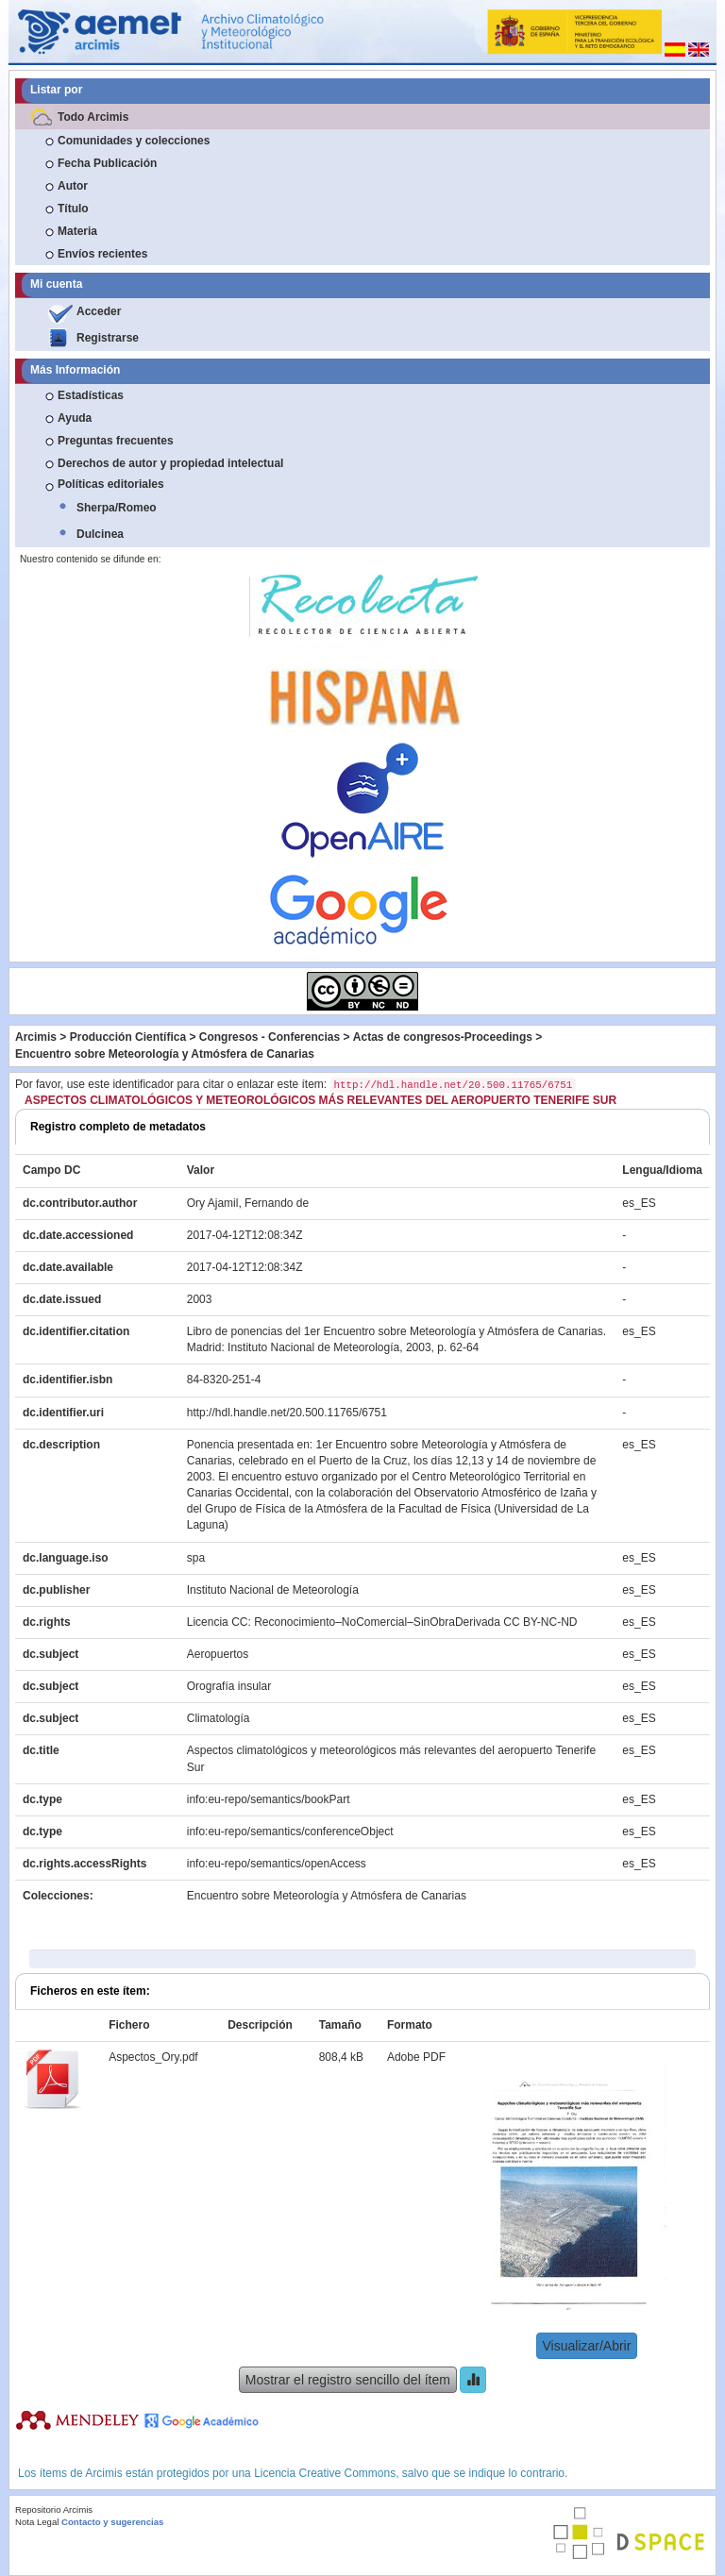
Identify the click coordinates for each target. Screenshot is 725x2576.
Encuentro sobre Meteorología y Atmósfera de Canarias (164, 1054)
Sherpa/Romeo (116, 507)
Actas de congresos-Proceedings (442, 1037)
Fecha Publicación (107, 163)
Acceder (98, 311)
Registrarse (107, 337)
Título (73, 208)
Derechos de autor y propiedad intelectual (170, 463)
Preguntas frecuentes (116, 440)
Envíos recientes (102, 253)
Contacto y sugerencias (112, 2522)
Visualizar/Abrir (587, 2345)
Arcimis (36, 1037)
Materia (77, 231)
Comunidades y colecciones (134, 140)
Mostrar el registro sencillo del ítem (347, 2379)
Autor (73, 185)
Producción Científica (128, 1037)
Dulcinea (100, 534)
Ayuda (75, 418)
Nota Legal (37, 2522)
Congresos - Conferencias (269, 1037)
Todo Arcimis (93, 117)
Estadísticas (91, 395)
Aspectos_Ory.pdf (153, 2057)
